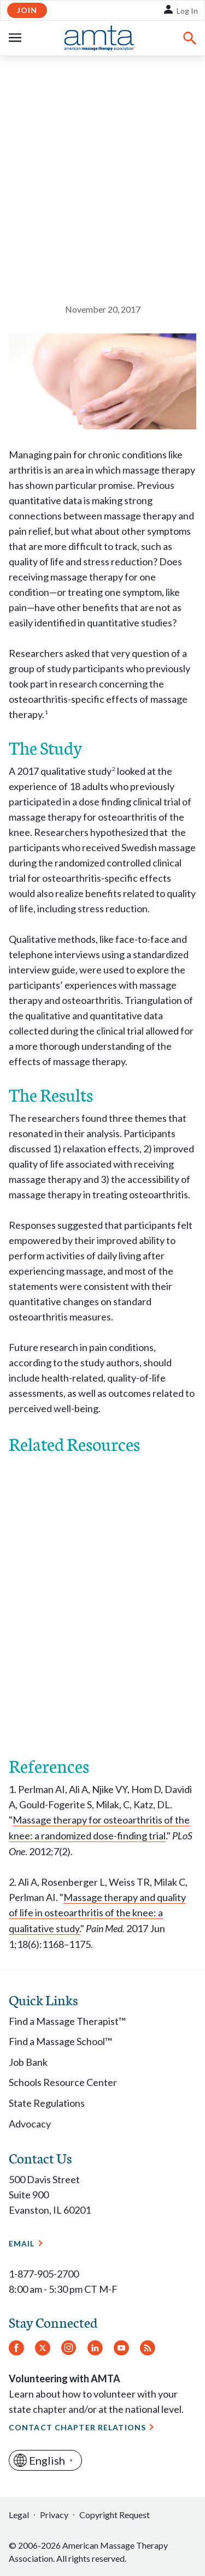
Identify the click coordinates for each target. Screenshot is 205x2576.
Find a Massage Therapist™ (67, 2021)
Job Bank (28, 2062)
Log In (187, 10)
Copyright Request (114, 2514)
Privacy (54, 2514)
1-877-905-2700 (44, 2274)
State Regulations (47, 2103)
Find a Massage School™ (60, 2041)
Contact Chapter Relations (77, 2427)
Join (27, 10)
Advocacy (30, 2124)
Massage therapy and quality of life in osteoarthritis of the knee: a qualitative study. (97, 1913)
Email (22, 2243)
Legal (19, 2514)
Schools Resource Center (63, 2082)
